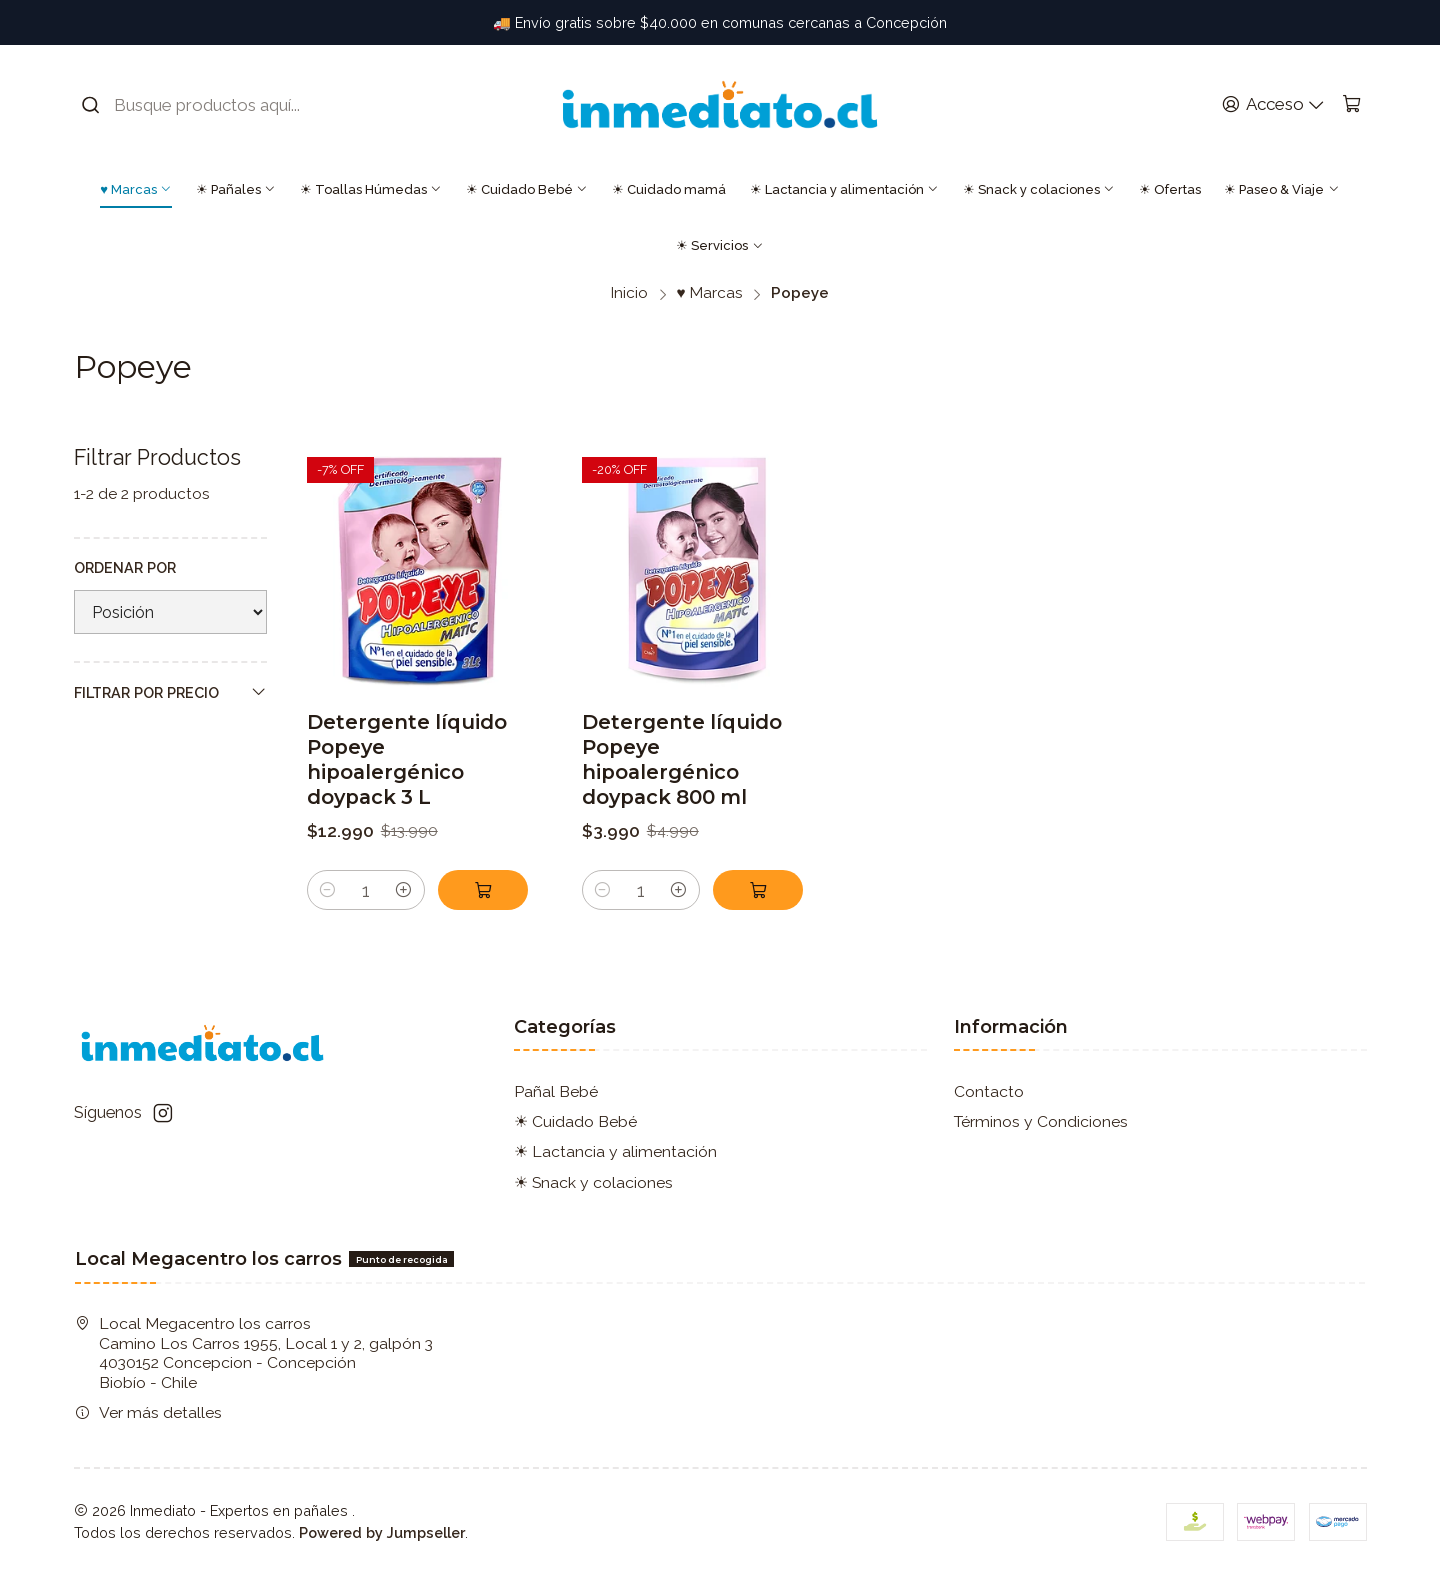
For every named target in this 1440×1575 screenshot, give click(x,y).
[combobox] (205, 105)
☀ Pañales (236, 189)
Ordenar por (125, 567)
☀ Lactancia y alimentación (844, 189)
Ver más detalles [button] (148, 1412)
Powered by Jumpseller (382, 1532)
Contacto (989, 1091)
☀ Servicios (719, 245)
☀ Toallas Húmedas (371, 189)
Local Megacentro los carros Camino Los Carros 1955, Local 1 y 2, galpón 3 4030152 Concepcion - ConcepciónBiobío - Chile (254, 1353)
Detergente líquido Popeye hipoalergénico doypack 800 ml (682, 759)
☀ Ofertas (1170, 189)
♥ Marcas (136, 189)
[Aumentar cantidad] (403, 890)
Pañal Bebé (556, 1091)
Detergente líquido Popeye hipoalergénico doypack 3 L (407, 759)
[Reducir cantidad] (327, 890)
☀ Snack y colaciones (1039, 189)
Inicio (629, 293)
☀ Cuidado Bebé (527, 189)
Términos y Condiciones (1041, 1121)
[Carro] (1351, 105)
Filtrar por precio (170, 692)
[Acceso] (1273, 105)
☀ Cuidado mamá (669, 189)
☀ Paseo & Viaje (1281, 189)
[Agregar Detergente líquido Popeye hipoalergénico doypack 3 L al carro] (483, 890)
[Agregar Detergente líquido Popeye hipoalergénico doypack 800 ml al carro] (758, 890)
